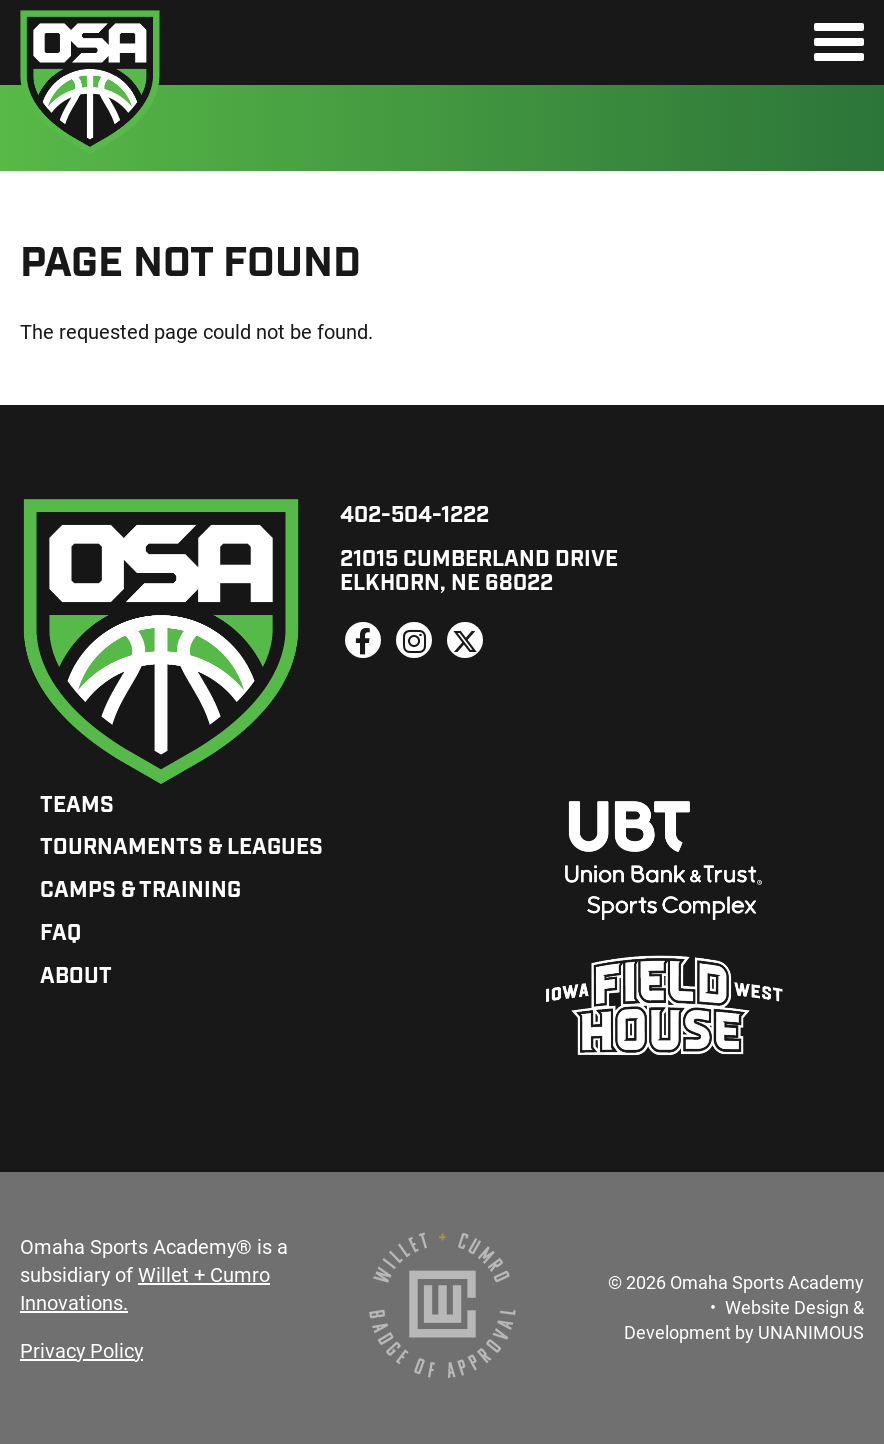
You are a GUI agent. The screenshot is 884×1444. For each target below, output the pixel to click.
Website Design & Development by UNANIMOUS (744, 1319)
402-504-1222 (414, 516)
